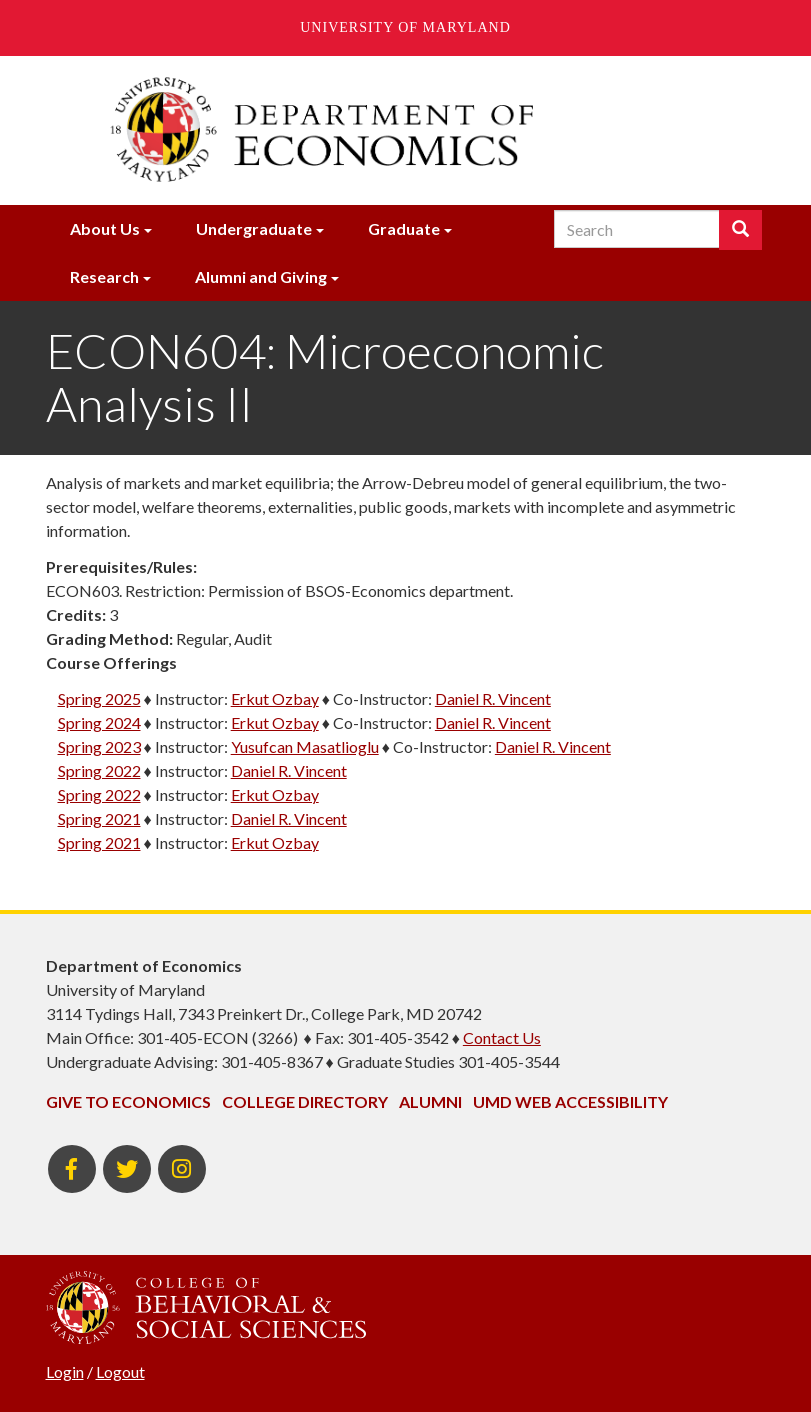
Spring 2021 (99, 818)
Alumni (430, 1101)
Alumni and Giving (261, 276)
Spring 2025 (99, 698)
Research (104, 276)
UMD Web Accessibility (570, 1101)
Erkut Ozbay (275, 698)
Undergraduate (254, 228)
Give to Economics (128, 1101)
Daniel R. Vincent (493, 698)
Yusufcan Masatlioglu (305, 746)
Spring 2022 (99, 770)
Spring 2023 (99, 746)
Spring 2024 (99, 722)
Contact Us (502, 1037)
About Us (105, 228)
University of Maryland (405, 27)
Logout (120, 1371)
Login (65, 1371)
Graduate (404, 228)
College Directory (305, 1101)
